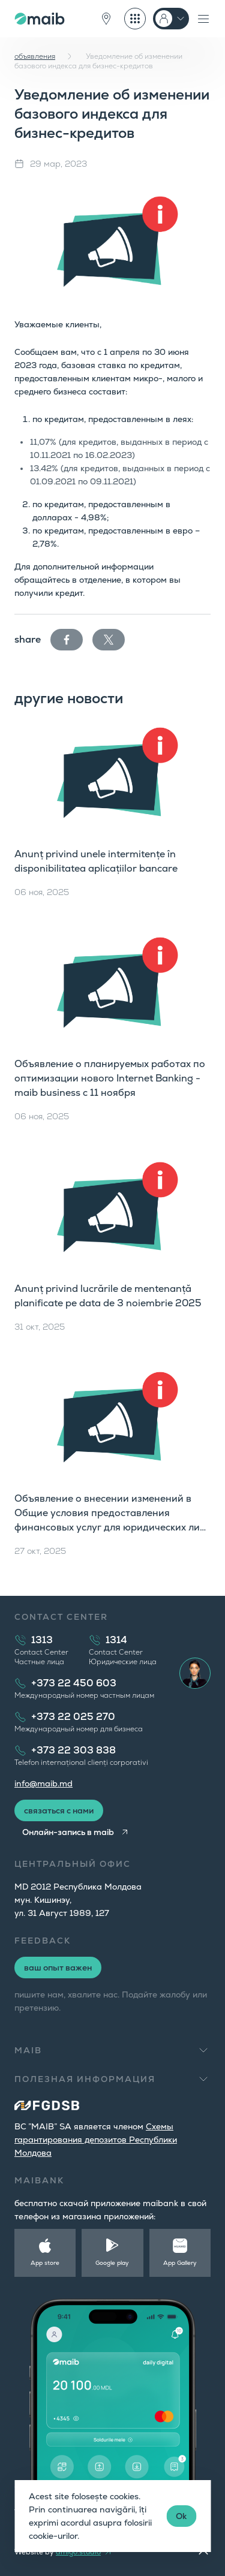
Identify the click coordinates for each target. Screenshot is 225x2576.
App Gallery (180, 2263)
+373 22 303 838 (73, 1750)
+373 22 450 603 (73, 1683)
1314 (116, 1640)
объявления (34, 56)
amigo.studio (78, 2552)
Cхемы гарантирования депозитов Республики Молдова (95, 2139)
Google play (112, 2263)
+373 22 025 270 (73, 1716)
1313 (42, 1640)
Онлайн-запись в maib (68, 1832)
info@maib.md (43, 1783)
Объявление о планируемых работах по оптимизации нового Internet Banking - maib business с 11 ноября (109, 1078)
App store (45, 2263)
